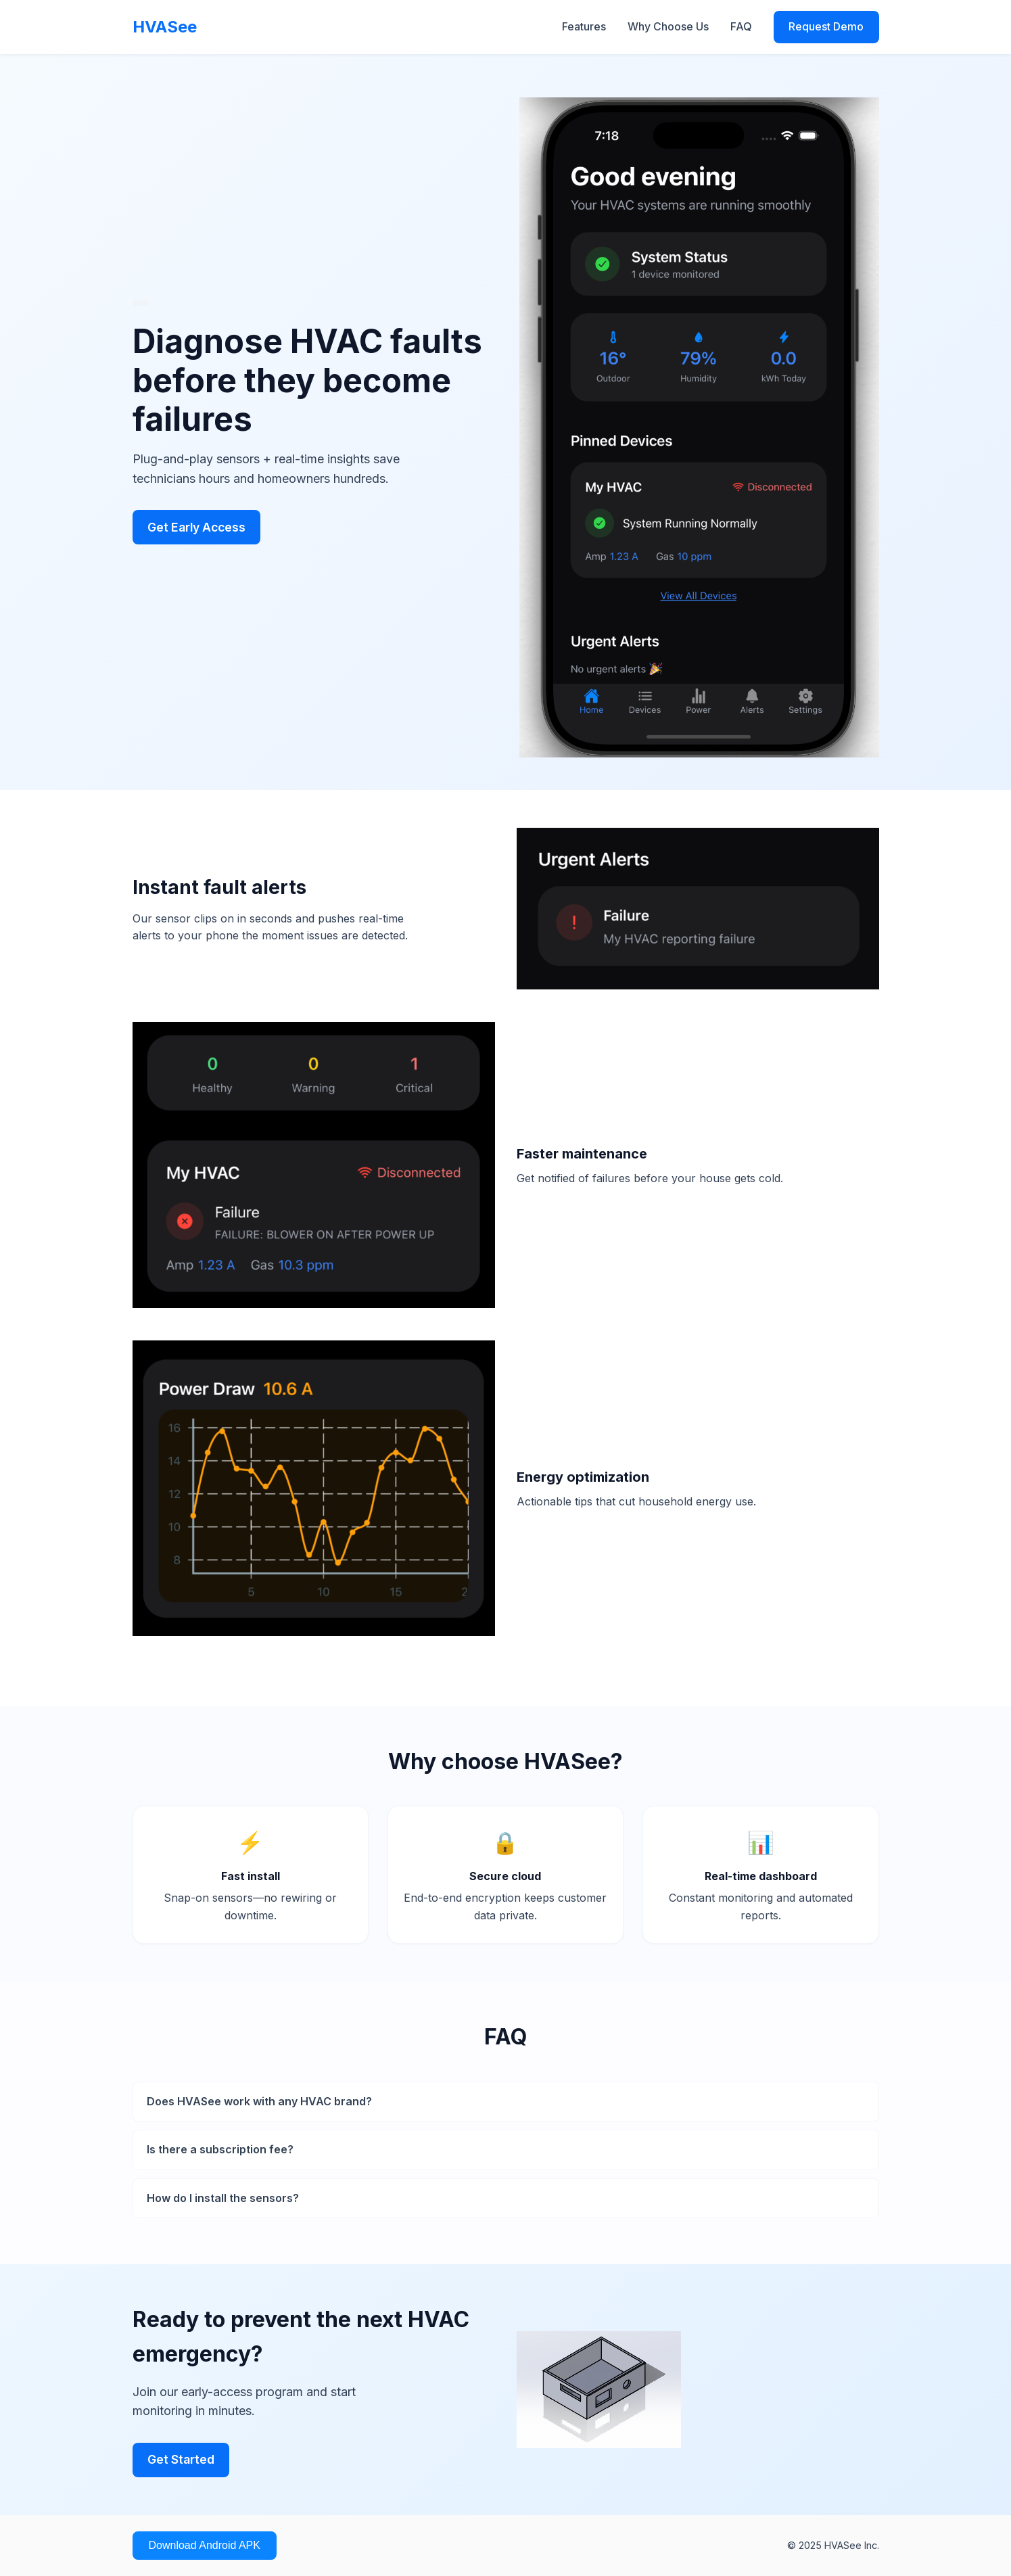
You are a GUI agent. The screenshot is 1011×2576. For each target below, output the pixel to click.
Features (584, 26)
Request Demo (826, 26)
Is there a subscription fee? (220, 2149)
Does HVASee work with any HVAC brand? (259, 2101)
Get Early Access (196, 527)
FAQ (741, 26)
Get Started (180, 2459)
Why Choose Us (668, 26)
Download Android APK (204, 2545)
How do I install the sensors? (223, 2198)
